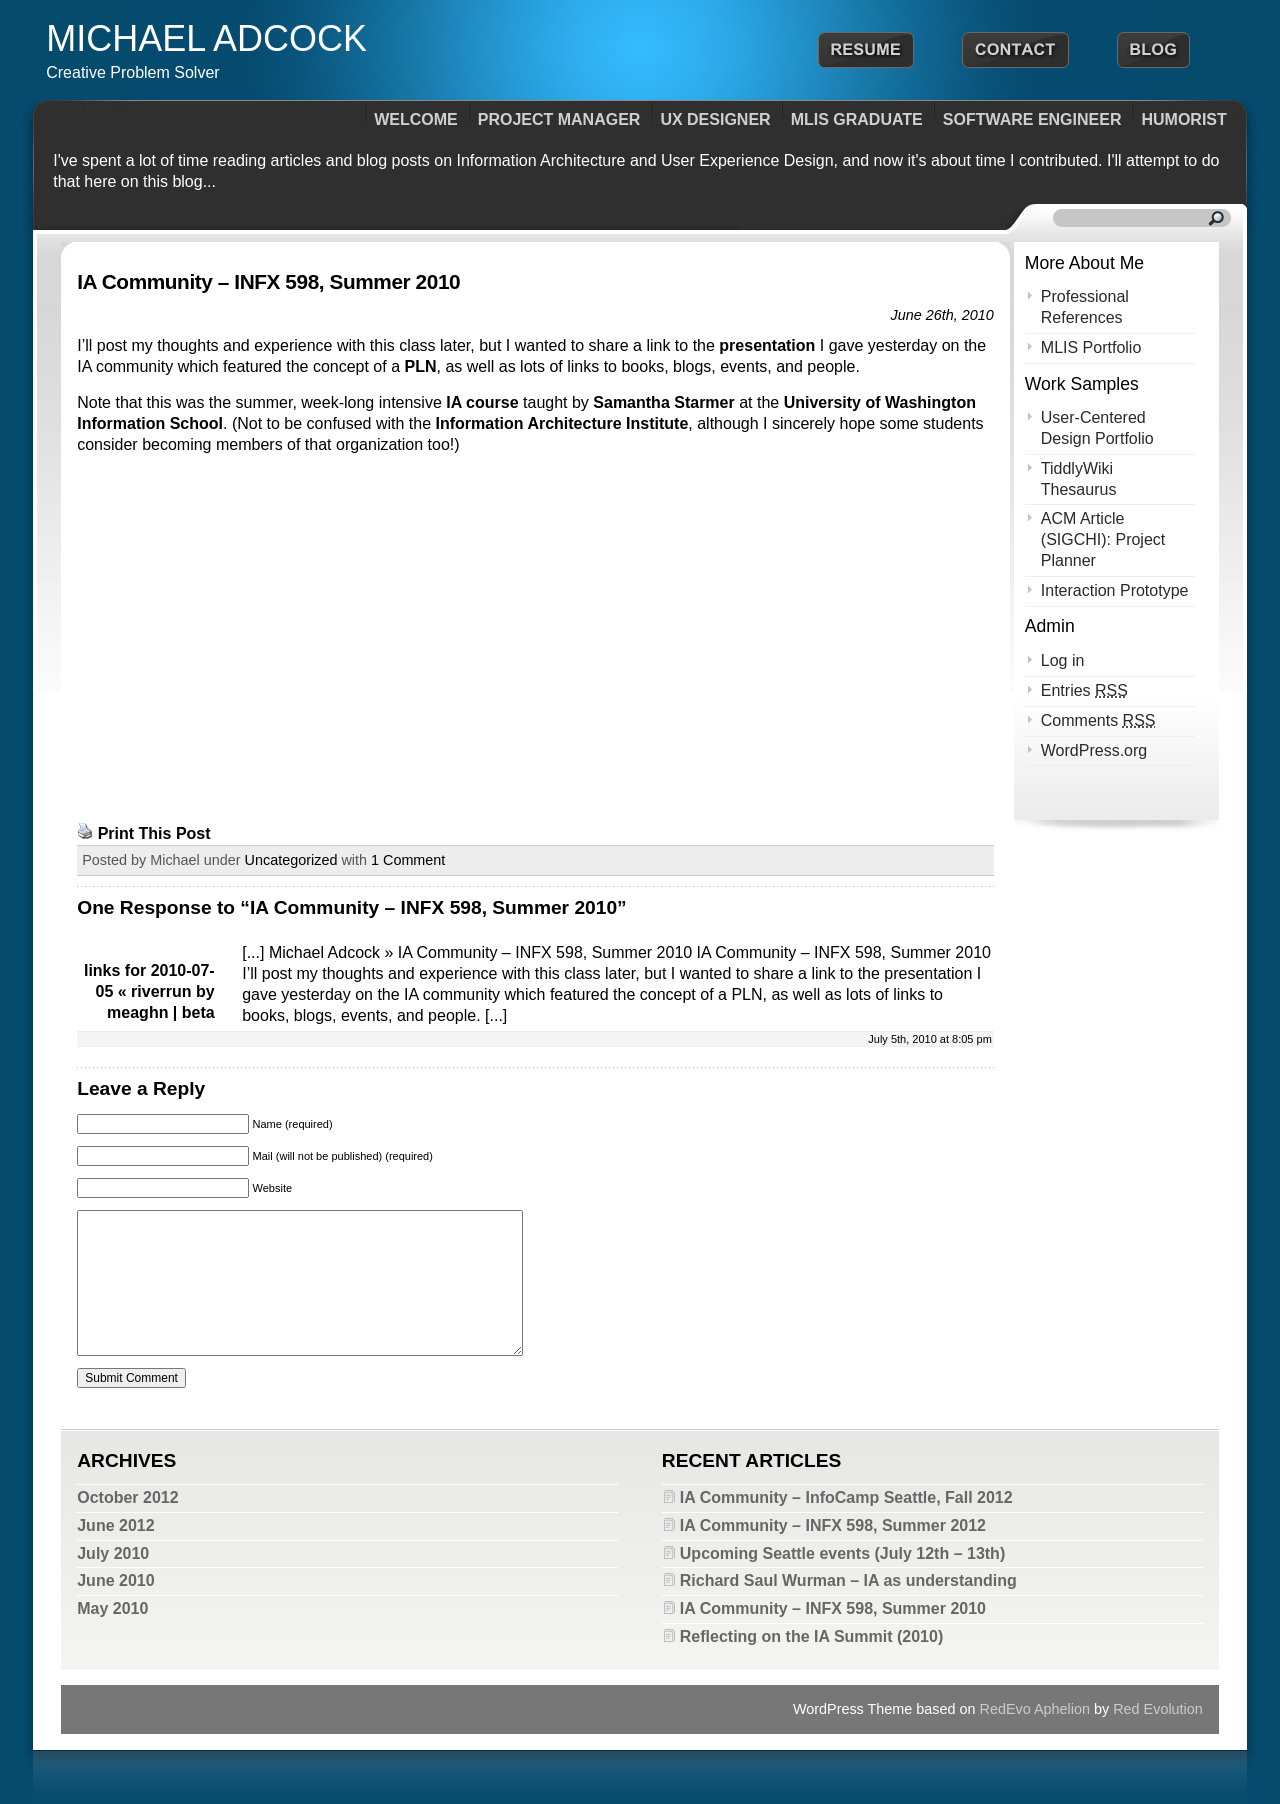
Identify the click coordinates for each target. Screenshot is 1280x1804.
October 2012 (127, 1497)
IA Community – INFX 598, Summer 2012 (833, 1525)
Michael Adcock (206, 38)
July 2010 (113, 1553)
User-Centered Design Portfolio (1097, 428)
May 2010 (112, 1608)
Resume (866, 50)
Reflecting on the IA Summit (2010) (811, 1636)
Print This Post (154, 833)
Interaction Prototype (1115, 590)
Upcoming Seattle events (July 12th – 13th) (842, 1553)
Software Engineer (1032, 119)
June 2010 (115, 1580)
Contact (1015, 50)
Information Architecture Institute (562, 423)
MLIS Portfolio (1091, 347)
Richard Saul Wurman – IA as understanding (848, 1580)
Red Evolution (1158, 1709)
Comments (1098, 720)
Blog (1153, 50)
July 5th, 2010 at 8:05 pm (930, 1039)
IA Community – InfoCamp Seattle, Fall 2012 (846, 1497)
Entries (1084, 690)
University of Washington (880, 402)
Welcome (416, 119)
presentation (767, 345)
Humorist (1183, 119)
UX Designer (715, 119)
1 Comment (408, 860)
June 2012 (115, 1525)
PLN (421, 366)
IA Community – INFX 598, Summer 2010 (268, 281)
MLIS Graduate (857, 119)
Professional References (1085, 307)
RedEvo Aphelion (1035, 1709)
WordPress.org (1094, 750)
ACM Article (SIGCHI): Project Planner (1103, 539)
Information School (150, 423)
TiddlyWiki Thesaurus (1079, 479)
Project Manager (559, 119)
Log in (1063, 660)
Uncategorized (291, 860)
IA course (482, 402)
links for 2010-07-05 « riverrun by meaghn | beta (149, 991)
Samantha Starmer (663, 402)
